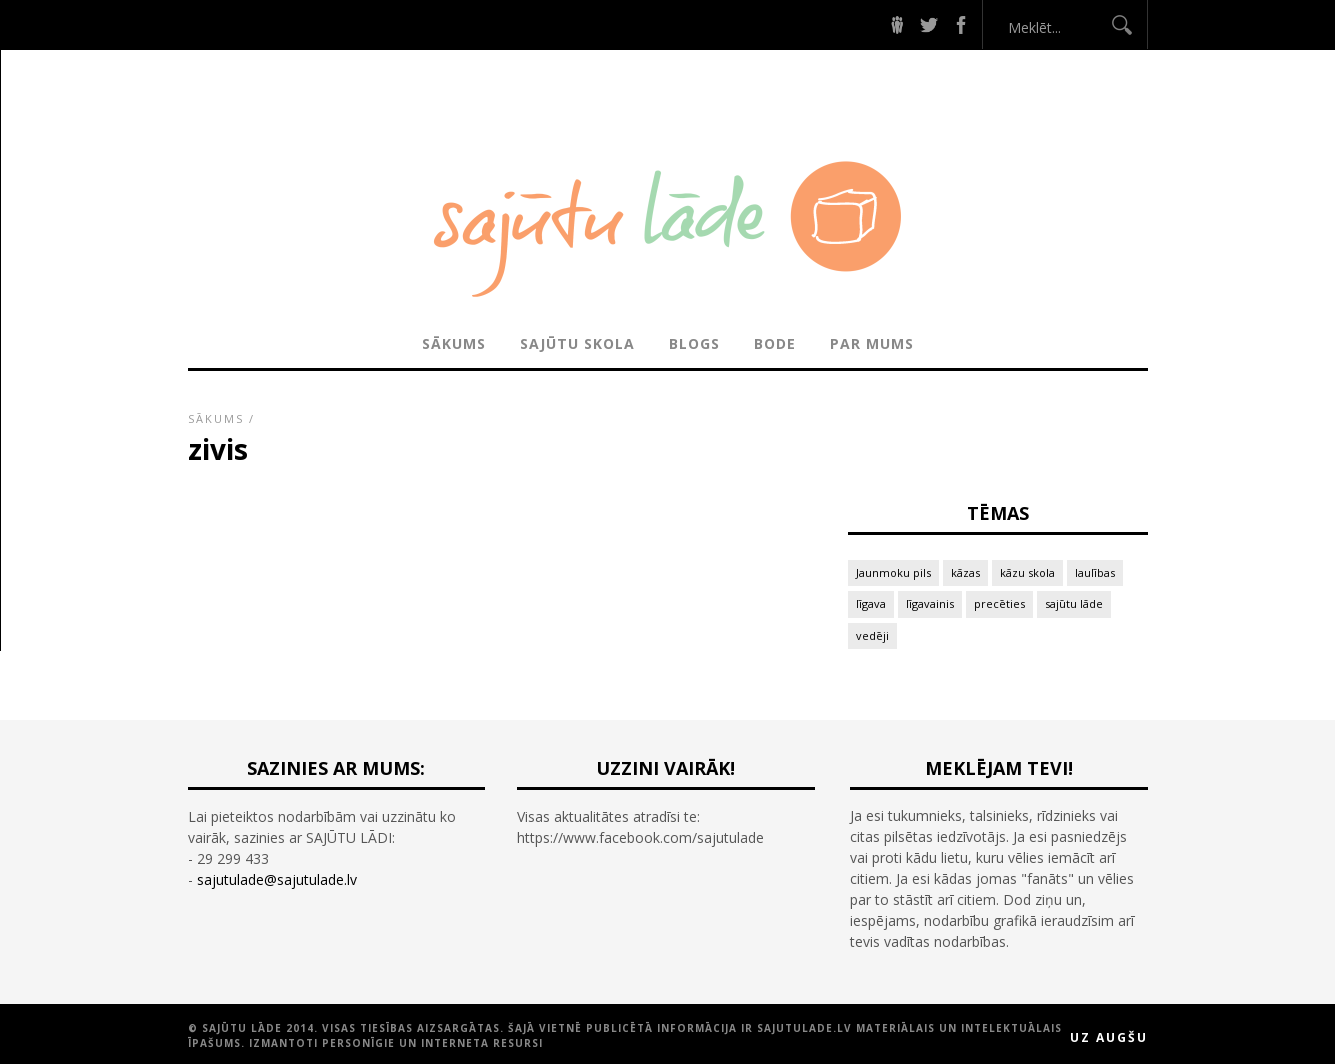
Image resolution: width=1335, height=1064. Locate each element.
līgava (871, 603)
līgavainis (930, 603)
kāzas (965, 572)
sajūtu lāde (1074, 603)
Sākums (454, 343)
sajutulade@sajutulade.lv (277, 879)
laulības (1095, 572)
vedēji (872, 635)
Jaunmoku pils (893, 572)
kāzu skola (1027, 572)
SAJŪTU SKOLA (577, 343)
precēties (999, 603)
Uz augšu (1109, 1037)
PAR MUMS (872, 343)
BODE (775, 343)
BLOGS (694, 343)
